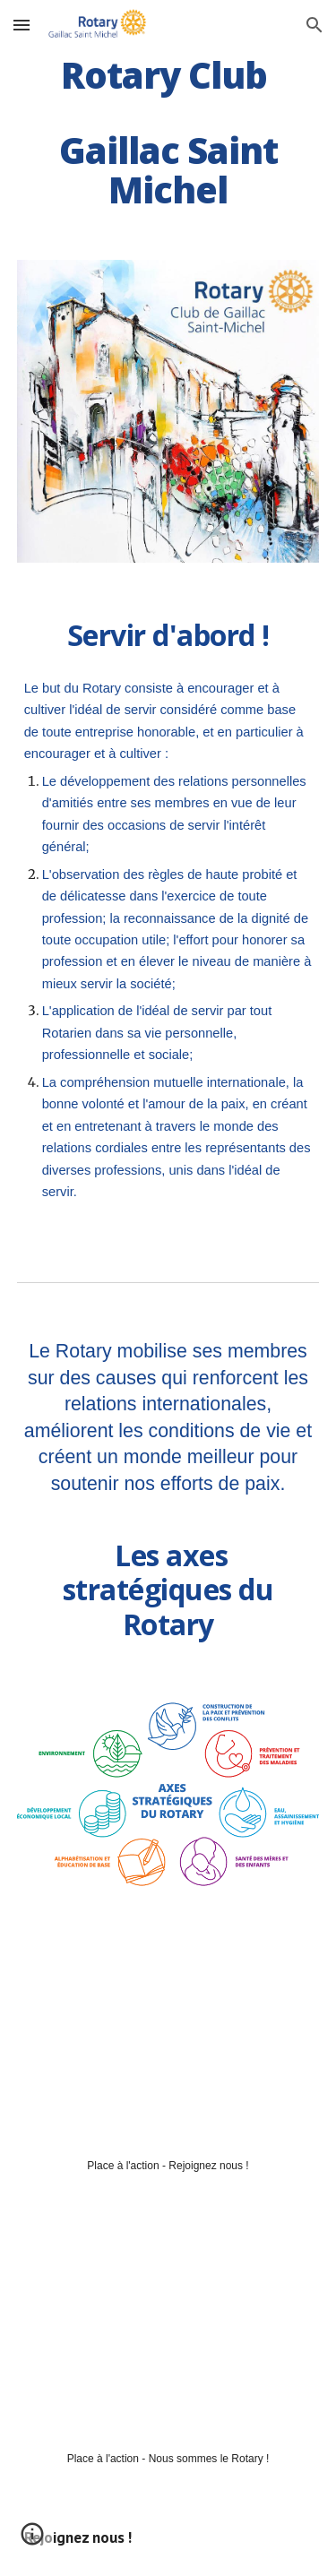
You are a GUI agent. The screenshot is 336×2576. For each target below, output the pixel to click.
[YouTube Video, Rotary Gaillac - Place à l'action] (168, 2040)
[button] (21, 24)
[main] (168, 132)
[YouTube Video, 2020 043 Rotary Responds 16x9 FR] (168, 2333)
